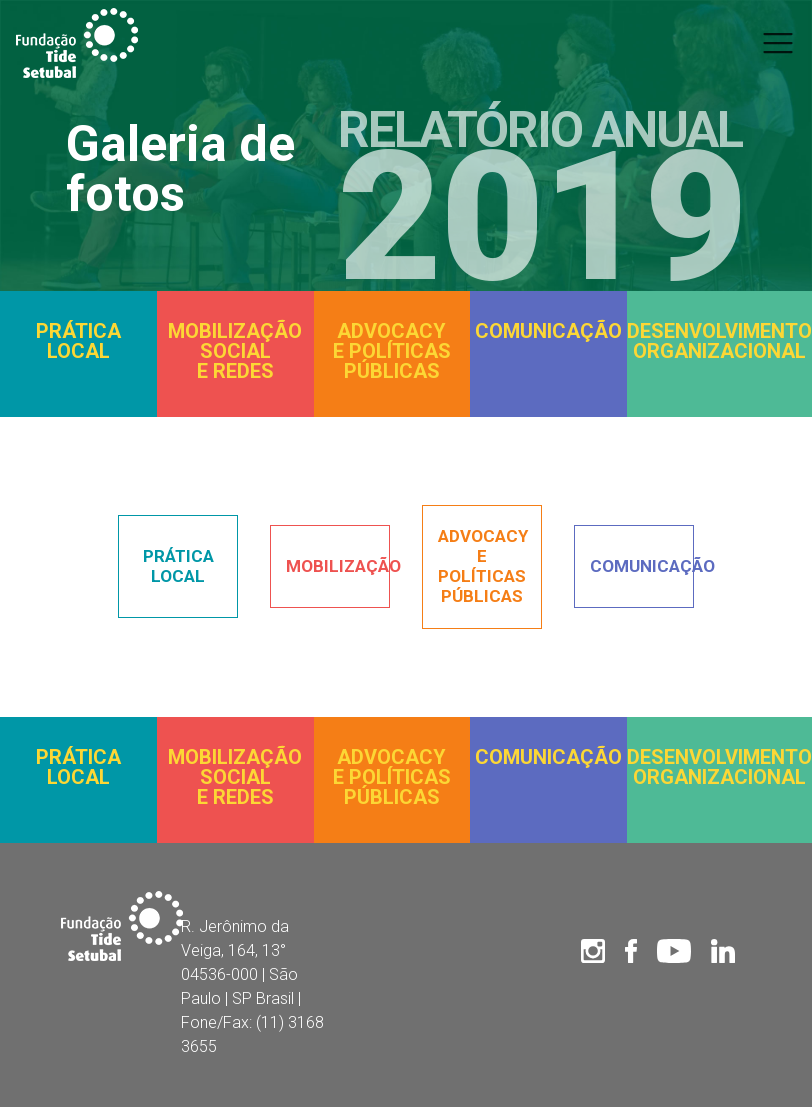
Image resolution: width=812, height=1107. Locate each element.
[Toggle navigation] (778, 43)
